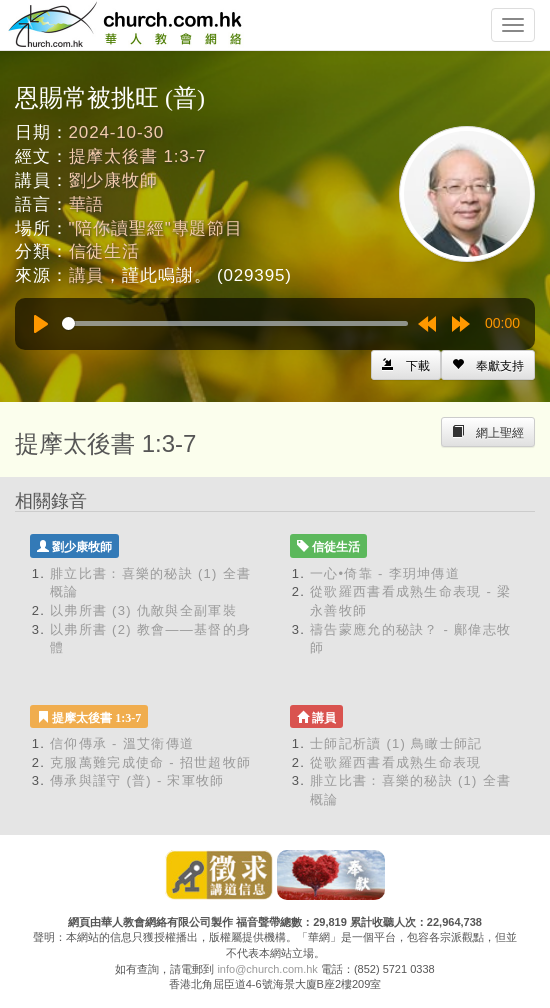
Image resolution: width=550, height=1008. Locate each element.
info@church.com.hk (267, 969)
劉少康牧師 (113, 180)
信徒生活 (104, 251)
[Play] (41, 324)
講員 (87, 275)
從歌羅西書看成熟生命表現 (396, 762)
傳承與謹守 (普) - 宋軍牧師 (137, 780)
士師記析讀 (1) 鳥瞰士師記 (396, 743)
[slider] (235, 323)
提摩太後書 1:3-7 (138, 156)
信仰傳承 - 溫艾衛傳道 (122, 743)
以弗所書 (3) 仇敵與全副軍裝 (143, 610)
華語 (87, 204)
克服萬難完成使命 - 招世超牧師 (150, 762)
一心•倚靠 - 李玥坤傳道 (385, 573)
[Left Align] (488, 365)
